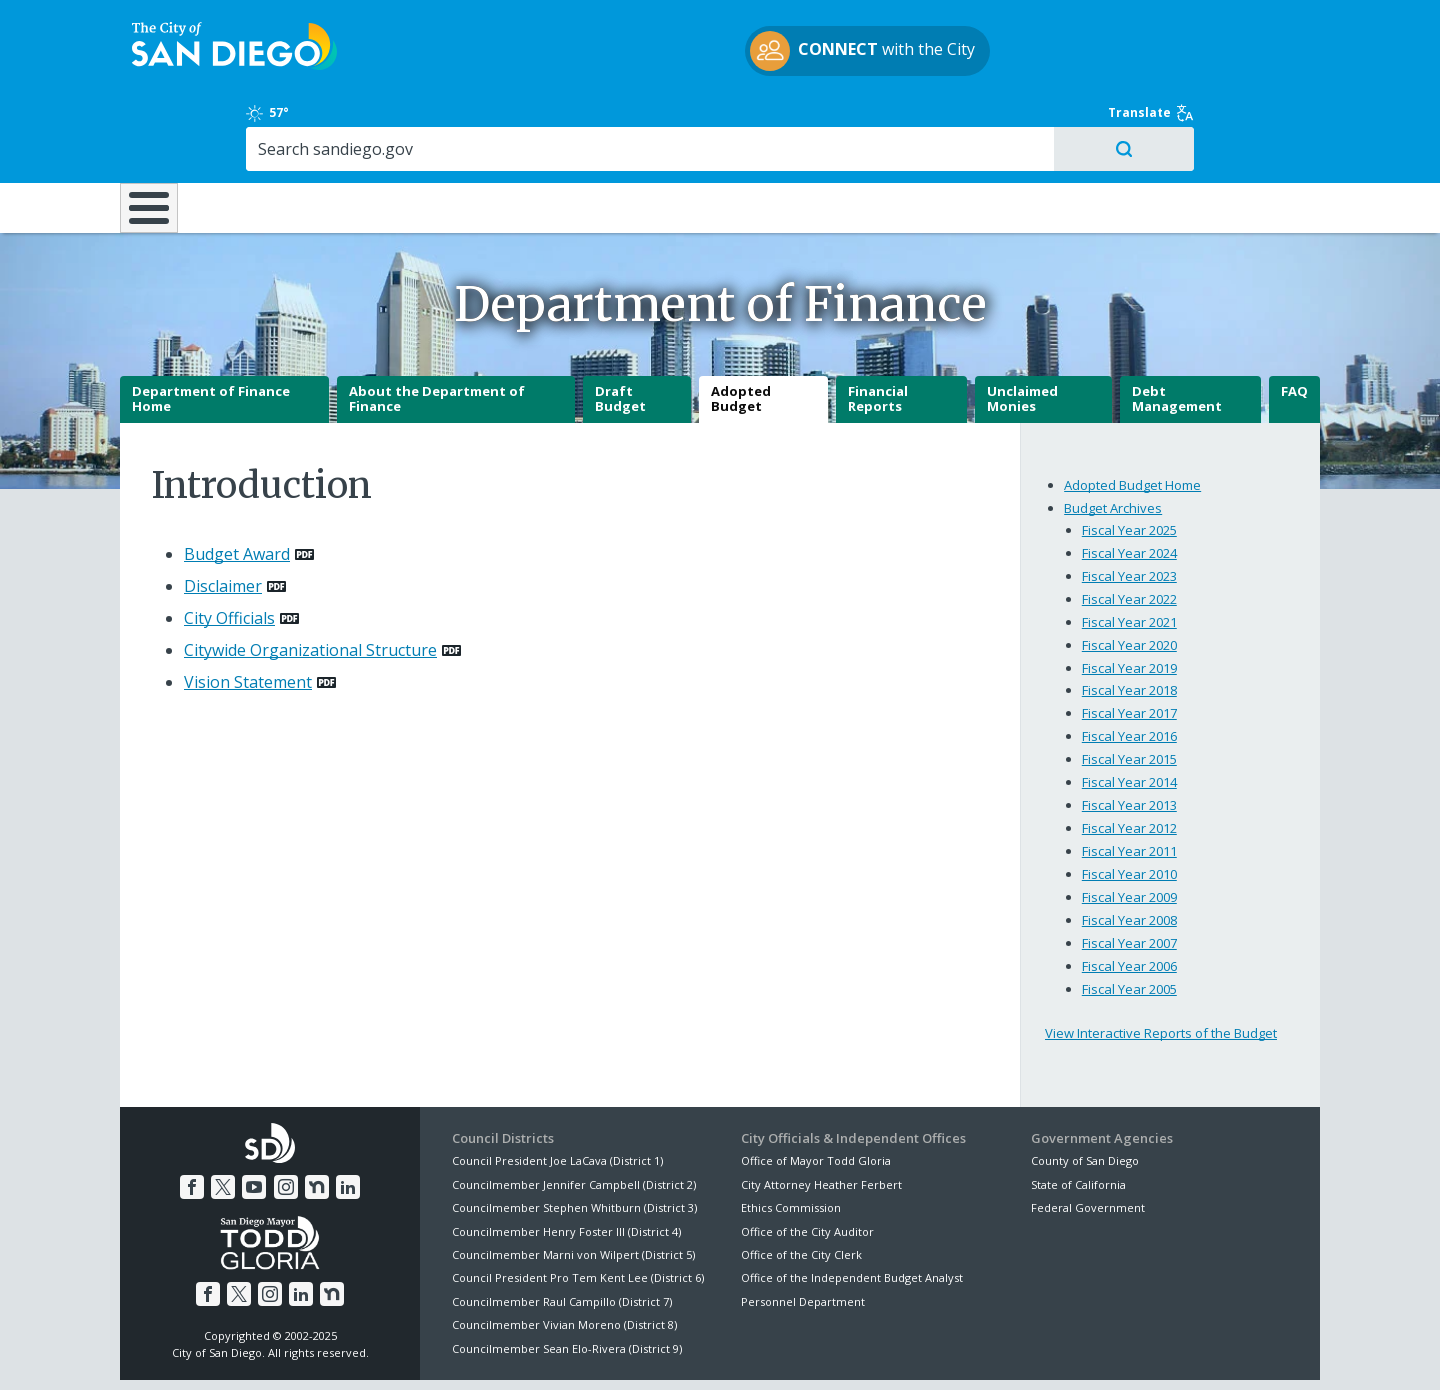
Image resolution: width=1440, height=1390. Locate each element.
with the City (715, 54)
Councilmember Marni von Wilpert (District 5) (573, 1184)
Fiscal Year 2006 (1129, 896)
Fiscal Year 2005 (1129, 919)
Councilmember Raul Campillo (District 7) (562, 1231)
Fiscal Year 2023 (1129, 505)
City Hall (1220, 122)
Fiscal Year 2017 (1129, 643)
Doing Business (650, 122)
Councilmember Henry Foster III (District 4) (566, 1160)
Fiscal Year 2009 (1129, 827)
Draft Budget (620, 329)
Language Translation (808, 1351)
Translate (1277, 25)
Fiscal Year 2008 (1129, 850)
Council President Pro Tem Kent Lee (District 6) (578, 1207)
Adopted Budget (741, 329)
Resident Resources (469, 122)
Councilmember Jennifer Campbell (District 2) (574, 1114)
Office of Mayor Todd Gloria (816, 1090)
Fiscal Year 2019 (1129, 597)
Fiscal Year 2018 (1129, 620)
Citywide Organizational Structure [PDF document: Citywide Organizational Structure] (310, 580)
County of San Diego (1085, 1090)
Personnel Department (803, 1231)
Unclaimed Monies (1022, 329)
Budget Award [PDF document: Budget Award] (237, 484)
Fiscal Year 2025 (1129, 459)
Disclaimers (470, 1351)
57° (1041, 25)
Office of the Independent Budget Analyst (852, 1207)
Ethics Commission (791, 1137)
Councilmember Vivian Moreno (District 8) (564, 1254)
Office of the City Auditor (807, 1160)
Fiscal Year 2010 (1129, 804)
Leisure (288, 122)
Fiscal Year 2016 (1129, 666)
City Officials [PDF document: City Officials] (229, 548)
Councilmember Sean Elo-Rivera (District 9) (567, 1277)
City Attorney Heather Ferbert (821, 1114)
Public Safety (1025, 122)
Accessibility (677, 1351)
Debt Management (1177, 329)
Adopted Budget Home (1132, 414)
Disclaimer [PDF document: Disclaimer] (223, 516)
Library (832, 122)
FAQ (1294, 321)
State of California (1078, 1114)
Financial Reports (878, 329)
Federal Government (1088, 1137)
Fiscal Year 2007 (1129, 873)
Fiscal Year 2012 (1129, 758)
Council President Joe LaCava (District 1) (557, 1090)
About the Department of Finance (437, 329)
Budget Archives (1113, 437)
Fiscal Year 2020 (1129, 574)
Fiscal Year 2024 (1129, 482)
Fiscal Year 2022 (1129, 528)
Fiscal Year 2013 (1129, 735)
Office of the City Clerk (801, 1184)
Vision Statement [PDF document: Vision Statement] (248, 612)
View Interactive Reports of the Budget (1161, 963)
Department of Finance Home (211, 329)
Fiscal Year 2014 (1129, 712)
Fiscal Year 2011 (1129, 781)
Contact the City (948, 1351)
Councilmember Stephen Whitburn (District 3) (574, 1137)
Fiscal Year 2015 (1129, 689)
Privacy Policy (573, 1351)
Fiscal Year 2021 (1129, 551)
